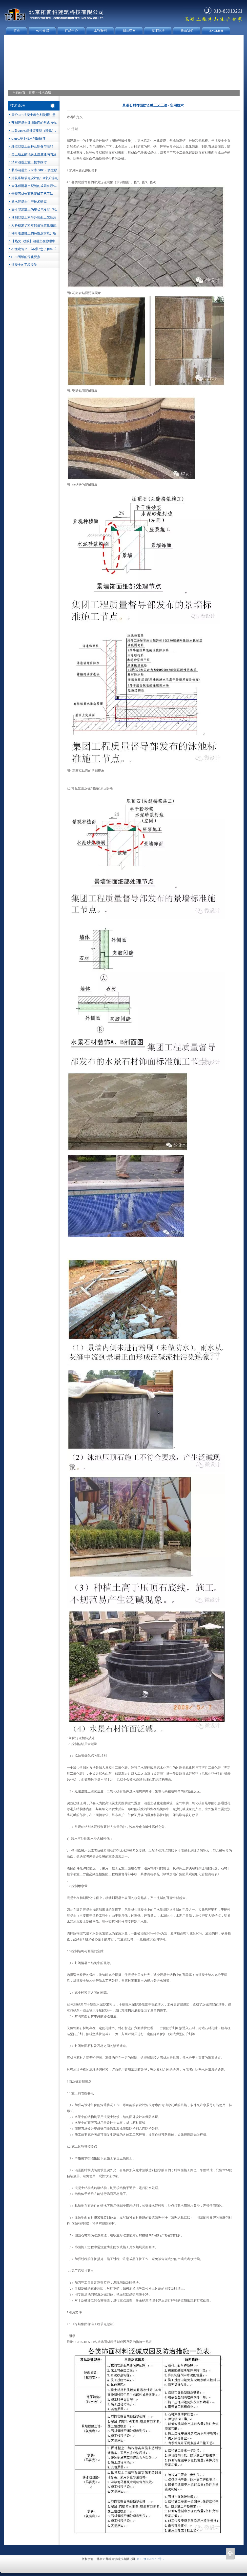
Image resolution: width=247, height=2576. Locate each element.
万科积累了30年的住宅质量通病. (34, 225)
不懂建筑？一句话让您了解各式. (34, 249)
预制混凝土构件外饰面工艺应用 (33, 217)
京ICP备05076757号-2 (151, 2559)
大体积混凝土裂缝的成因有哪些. (34, 186)
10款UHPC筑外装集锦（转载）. (33, 130)
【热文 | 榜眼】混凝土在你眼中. (33, 241)
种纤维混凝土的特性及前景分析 (33, 233)
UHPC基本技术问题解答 (28, 138)
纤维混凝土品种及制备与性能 (32, 146)
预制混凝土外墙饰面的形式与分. (34, 123)
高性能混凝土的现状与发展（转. (34, 209)
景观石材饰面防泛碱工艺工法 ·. (33, 194)
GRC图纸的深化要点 (26, 257)
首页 (32, 92)
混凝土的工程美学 (24, 265)
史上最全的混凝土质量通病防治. (34, 154)
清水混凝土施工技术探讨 (29, 162)
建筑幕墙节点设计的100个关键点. (35, 178)
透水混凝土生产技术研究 (29, 201)
